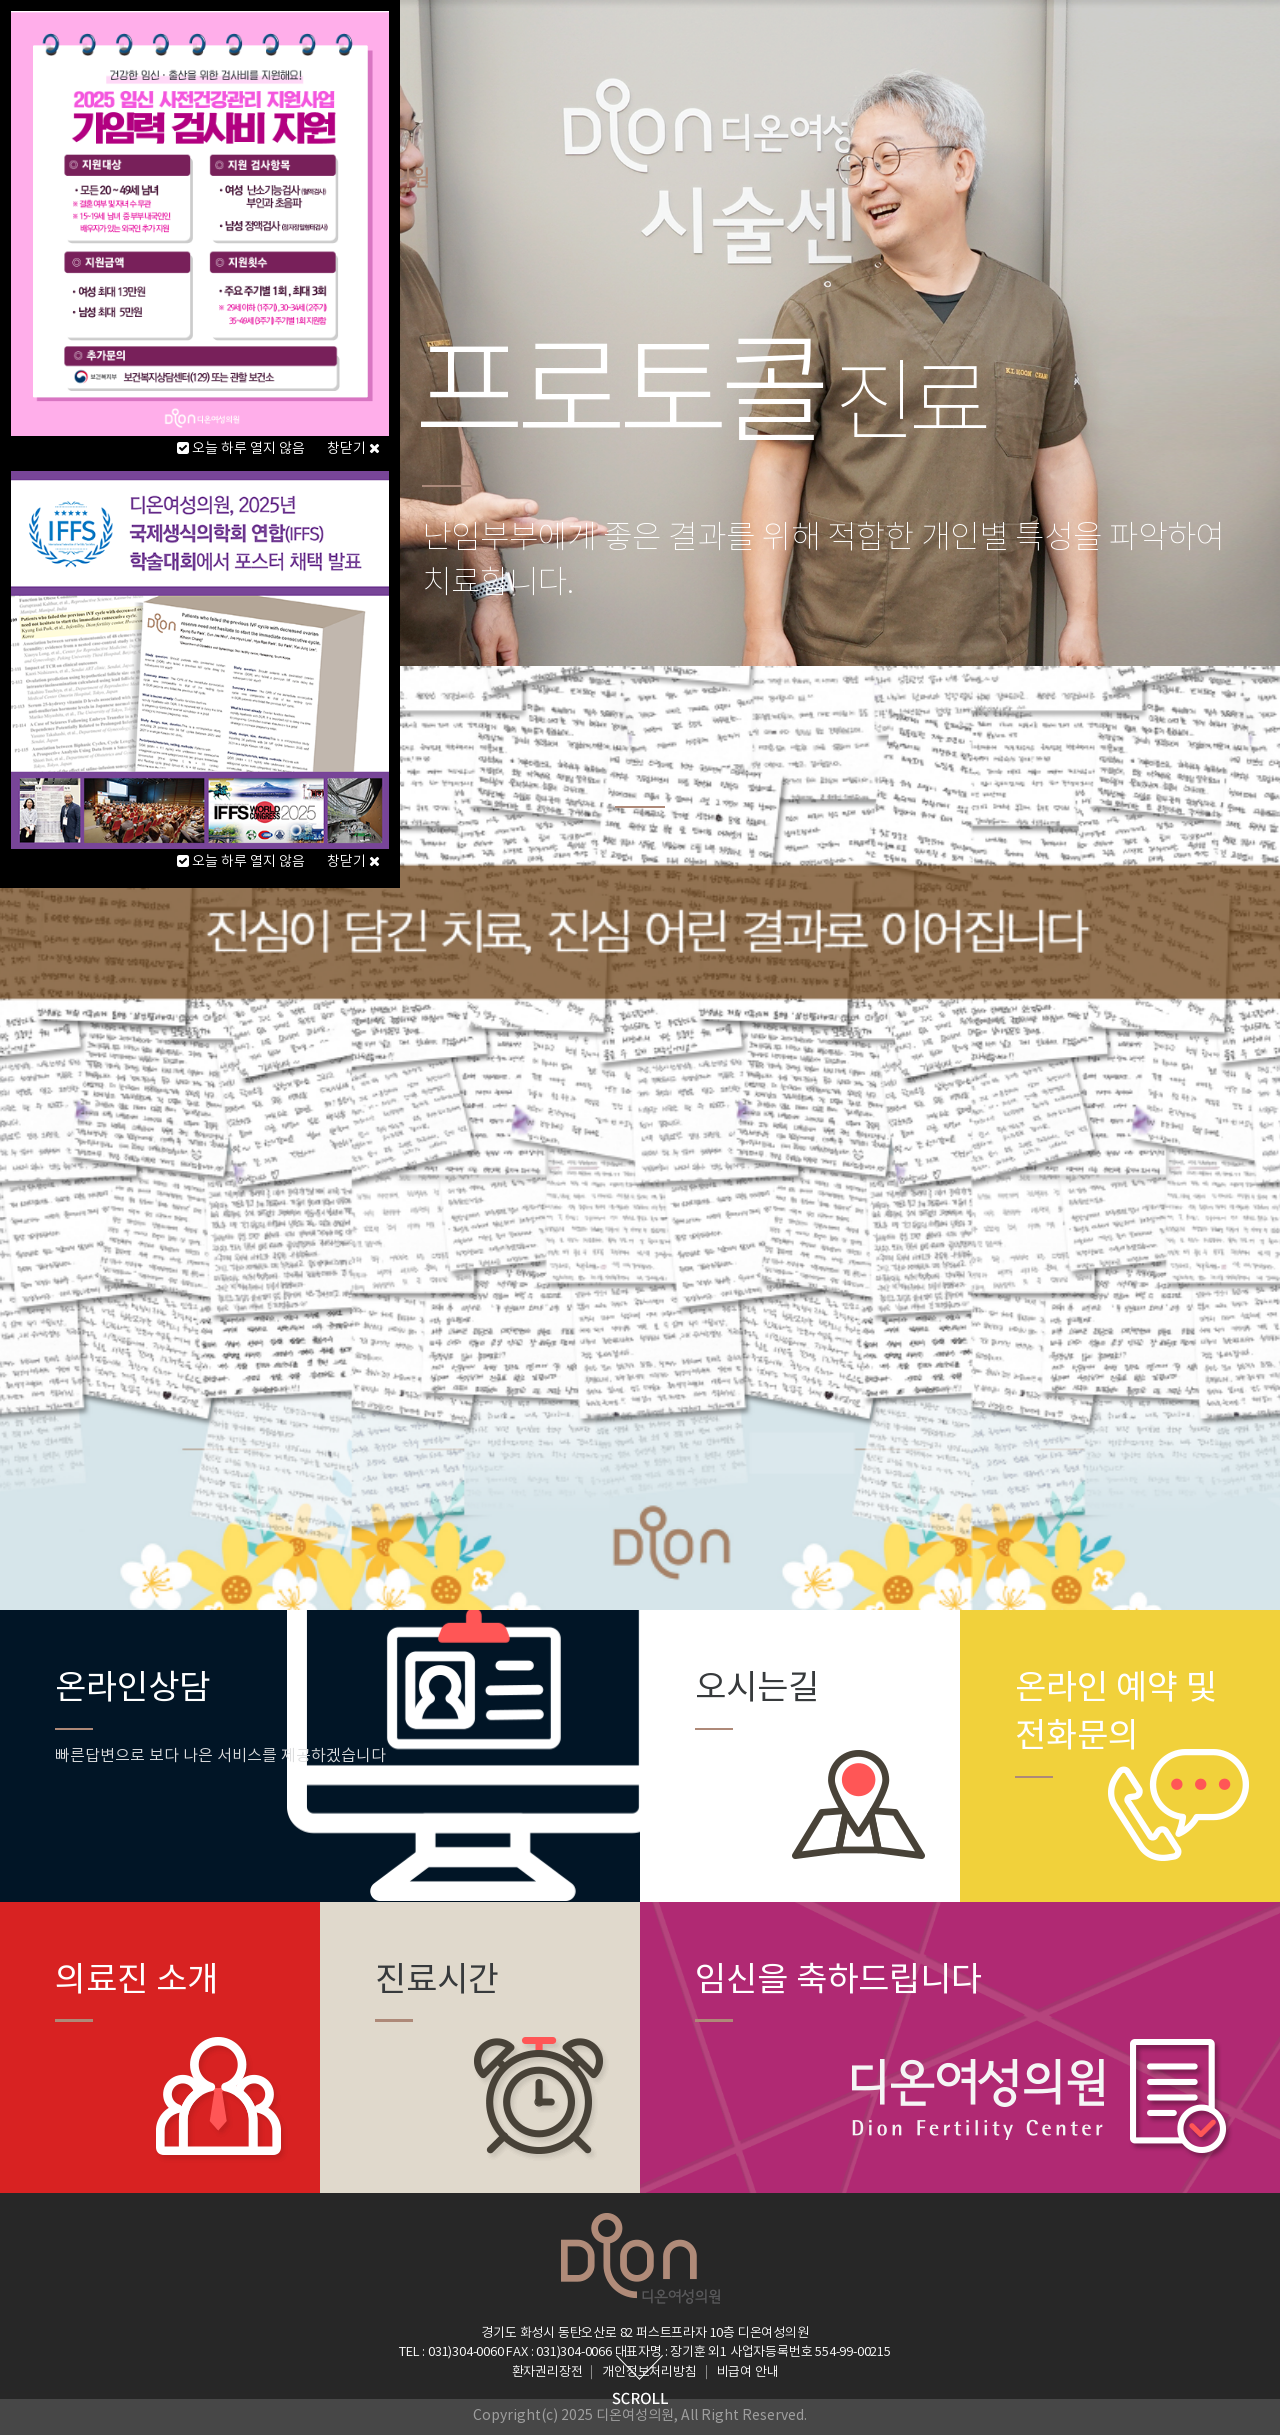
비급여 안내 (748, 2372)
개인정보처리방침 (649, 2372)
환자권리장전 (547, 2372)
